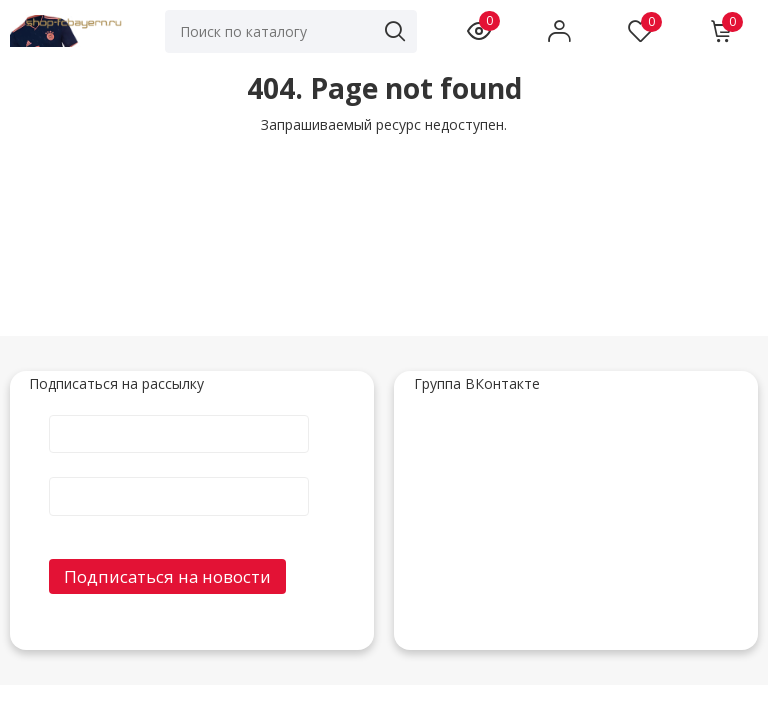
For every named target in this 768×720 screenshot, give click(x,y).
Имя (179, 414)
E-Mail (179, 476)
